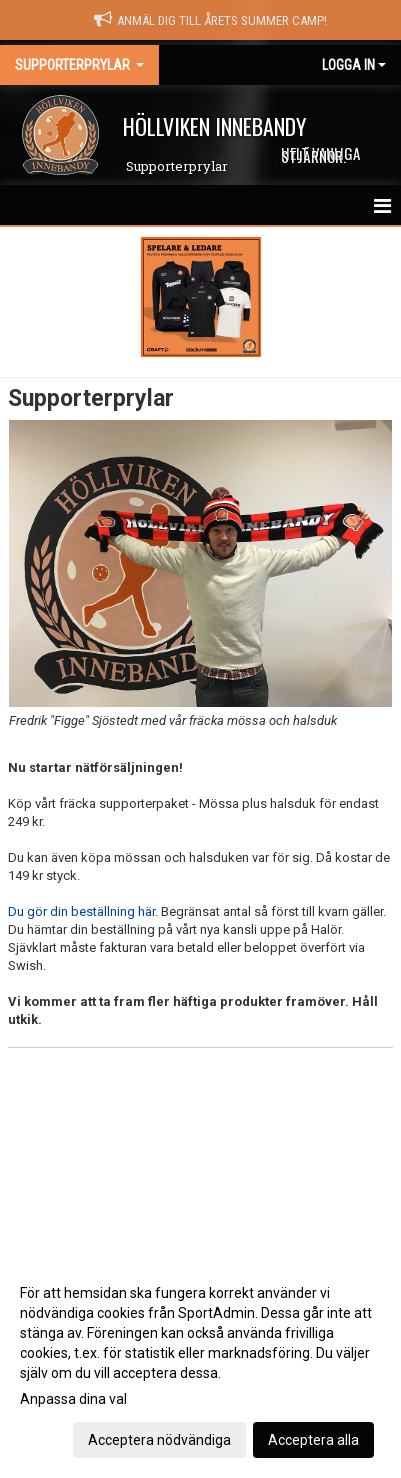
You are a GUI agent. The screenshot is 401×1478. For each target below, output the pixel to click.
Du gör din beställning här (81, 911)
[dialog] (200, 1365)
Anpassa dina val (73, 1399)
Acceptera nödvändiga (159, 1440)
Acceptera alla (313, 1440)
